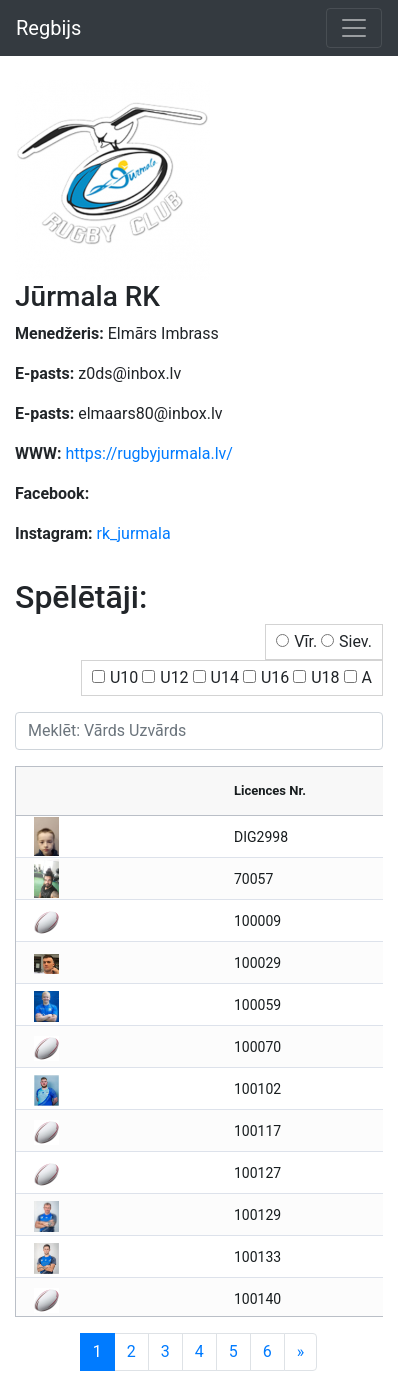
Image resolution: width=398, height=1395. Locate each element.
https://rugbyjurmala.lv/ (148, 453)
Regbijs (48, 28)
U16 (275, 677)
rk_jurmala (134, 533)
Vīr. (305, 641)
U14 (225, 677)
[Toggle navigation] (354, 28)
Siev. (355, 641)
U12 (174, 677)
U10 (124, 677)
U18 (325, 677)
